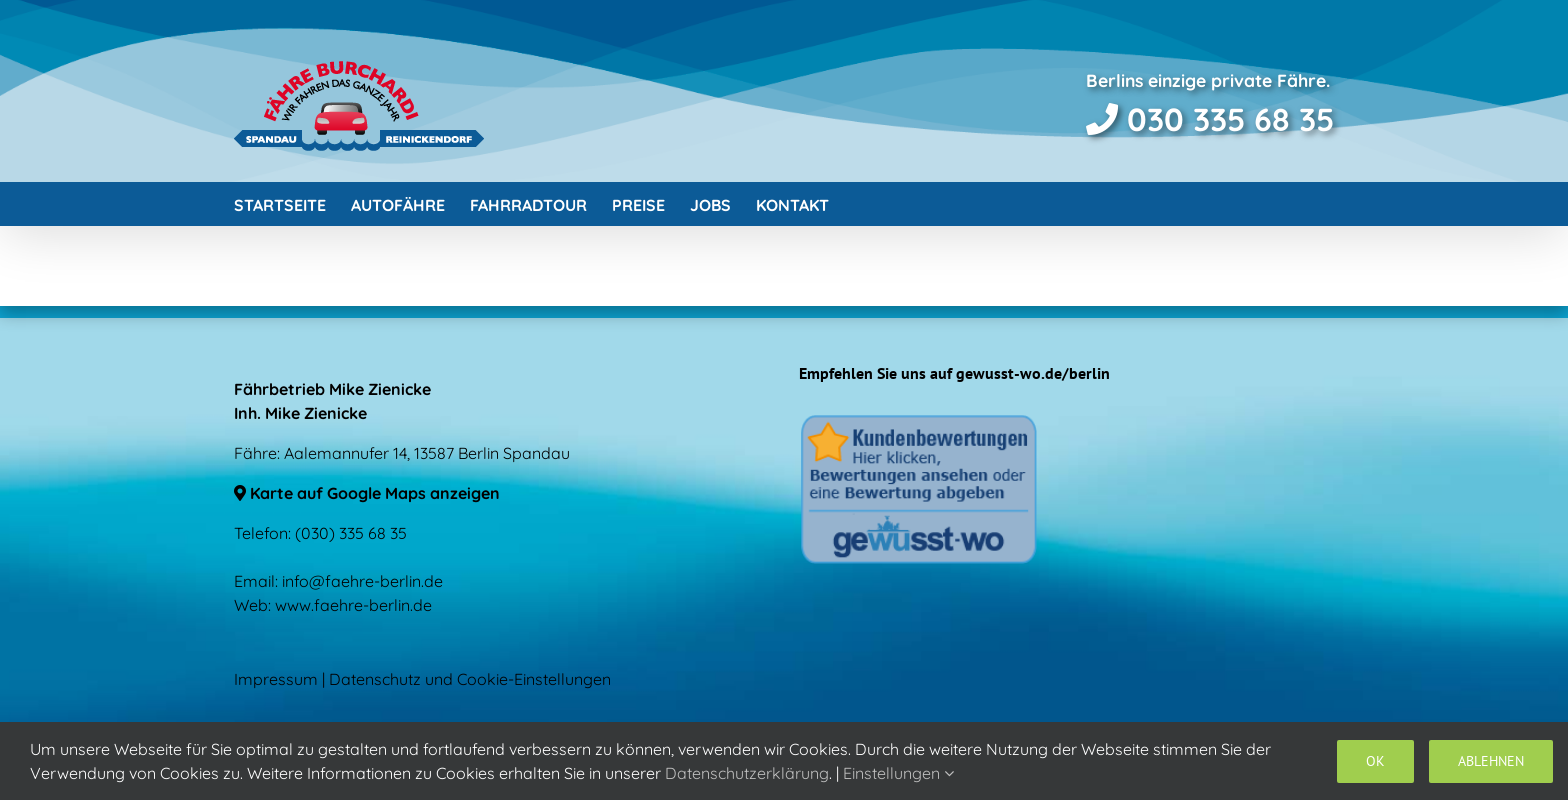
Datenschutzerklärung (747, 773)
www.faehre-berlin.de (353, 605)
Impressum (276, 679)
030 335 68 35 (1210, 119)
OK (1375, 761)
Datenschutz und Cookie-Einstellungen (470, 679)
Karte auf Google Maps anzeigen (367, 493)
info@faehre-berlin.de (362, 581)
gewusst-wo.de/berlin (1033, 373)
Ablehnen (1491, 761)
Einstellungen (898, 773)
